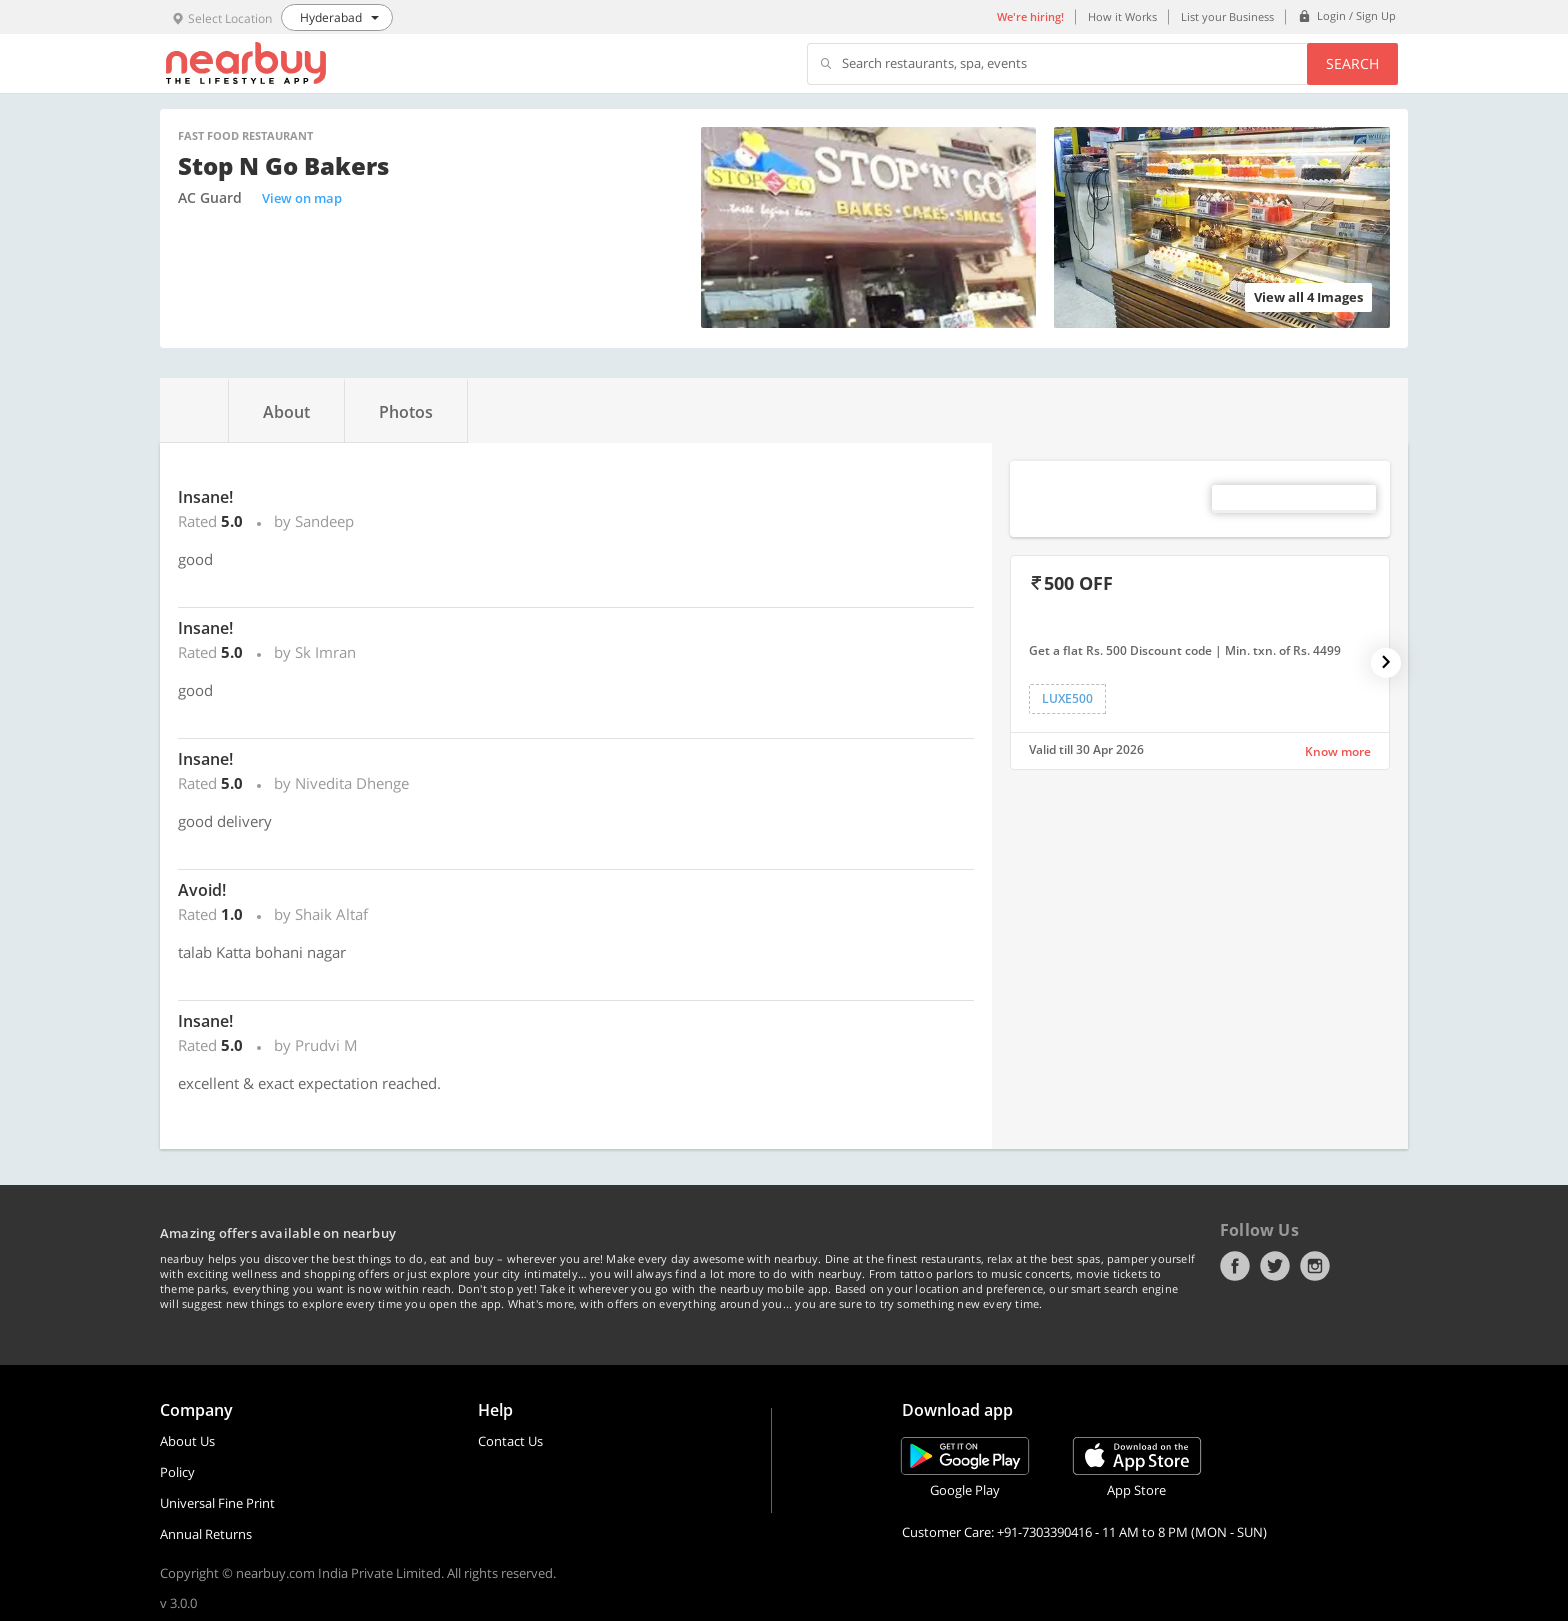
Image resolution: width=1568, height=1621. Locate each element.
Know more (1338, 751)
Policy (177, 1472)
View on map (302, 198)
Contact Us (510, 1441)
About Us (187, 1441)
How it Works (1122, 16)
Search (1352, 63)
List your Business (1227, 16)
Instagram (1315, 1266)
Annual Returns (206, 1534)
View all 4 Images (1308, 297)
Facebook (1235, 1266)
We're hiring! (1030, 16)
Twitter (1275, 1266)
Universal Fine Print (217, 1503)
